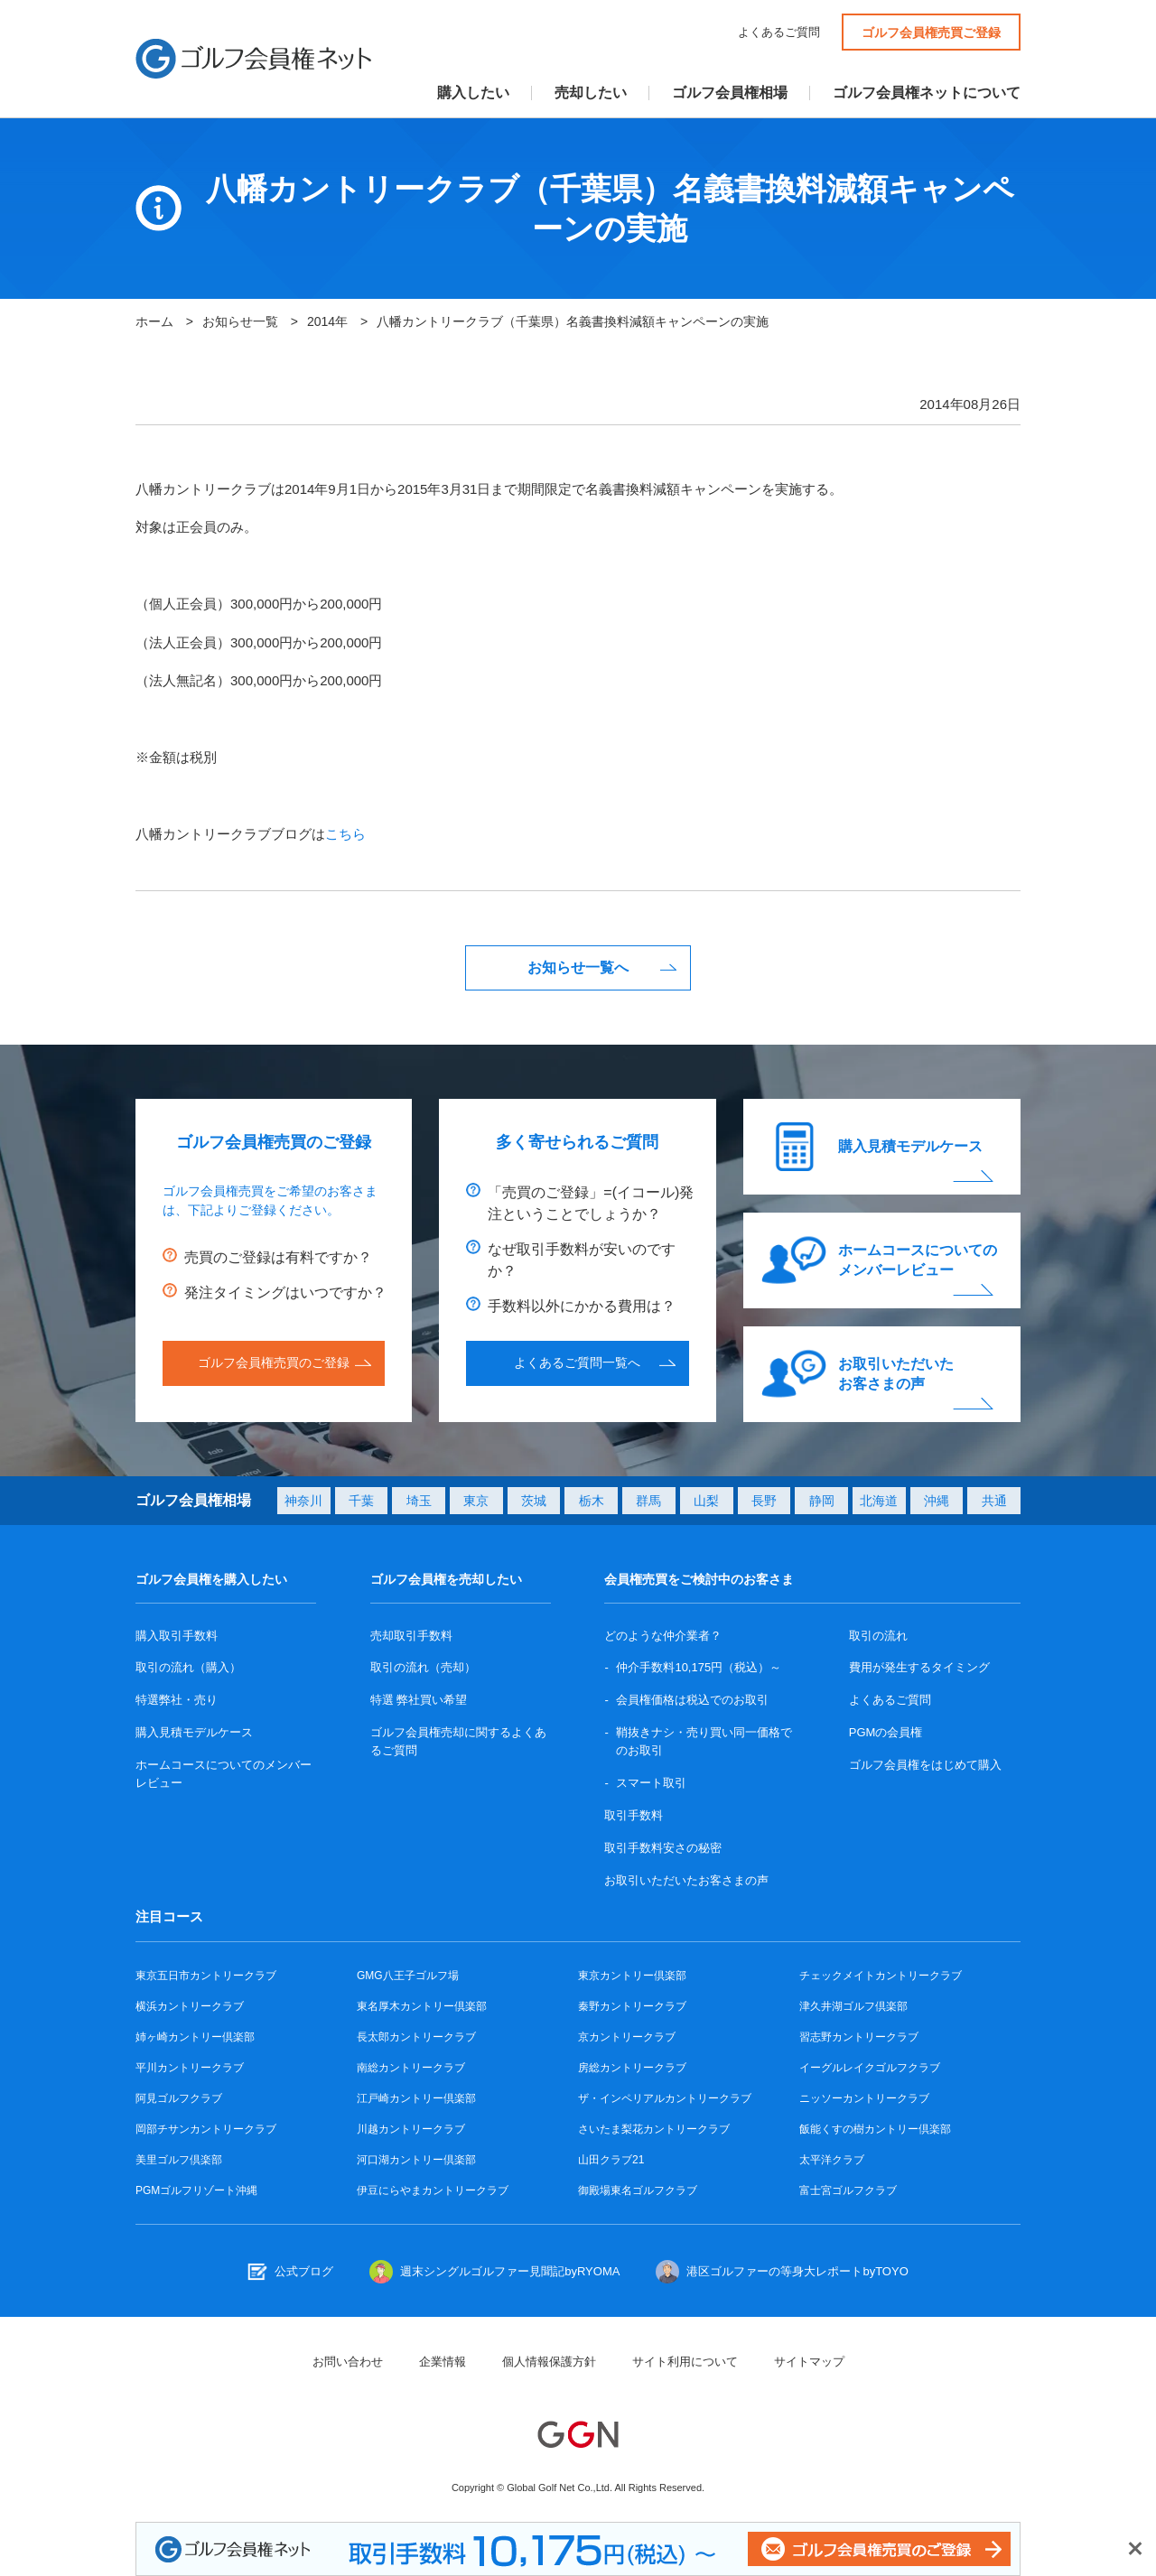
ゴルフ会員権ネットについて (927, 93)
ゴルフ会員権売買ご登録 (931, 32)
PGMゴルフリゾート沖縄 (196, 2190)
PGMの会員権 (886, 1732)
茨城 (533, 1500)
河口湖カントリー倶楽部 (416, 2159)
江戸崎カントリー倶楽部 (416, 2098)
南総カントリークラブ (411, 2067)
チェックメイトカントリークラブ (880, 1975)
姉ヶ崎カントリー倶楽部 (195, 2037)
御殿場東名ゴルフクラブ (637, 2190)
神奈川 (303, 1500)
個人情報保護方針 (549, 2361)
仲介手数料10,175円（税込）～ (698, 1667)
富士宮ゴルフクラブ (848, 2190)
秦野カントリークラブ (632, 2006)
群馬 (648, 1500)
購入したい (473, 93)
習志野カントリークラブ (858, 2037)
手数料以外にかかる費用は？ (582, 1306)
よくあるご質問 (779, 32)
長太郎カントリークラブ (416, 2037)
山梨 (706, 1500)
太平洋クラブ (831, 2159)
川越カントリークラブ (411, 2129)
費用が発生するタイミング (919, 1667)
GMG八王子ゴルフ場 (408, 1975)
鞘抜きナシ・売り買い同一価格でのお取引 (704, 1741)
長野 (764, 1500)
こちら (345, 834)
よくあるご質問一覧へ (577, 1362)
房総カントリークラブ (632, 2067)
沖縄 (936, 1500)
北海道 (879, 1500)
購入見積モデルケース (910, 1146)
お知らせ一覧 (240, 321)
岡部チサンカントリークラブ (205, 2129)
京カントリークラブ (627, 2037)
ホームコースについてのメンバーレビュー (917, 1260)
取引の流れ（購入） (188, 1667)
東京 (476, 1500)
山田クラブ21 (611, 2159)
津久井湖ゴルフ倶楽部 (853, 2006)
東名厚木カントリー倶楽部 (422, 2006)
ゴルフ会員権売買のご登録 (274, 1362)
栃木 (591, 1500)
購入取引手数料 (176, 1635)
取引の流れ (878, 1635)
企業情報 (442, 2361)
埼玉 (419, 1500)
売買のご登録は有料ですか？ (278, 1257)
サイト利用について (685, 2361)
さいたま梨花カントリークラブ (654, 2129)
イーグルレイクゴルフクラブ (869, 2067)
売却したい (591, 93)
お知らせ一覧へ (578, 967)
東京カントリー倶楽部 (632, 1975)
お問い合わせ (347, 2361)
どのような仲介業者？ (663, 1635)
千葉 (361, 1500)
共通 (994, 1500)
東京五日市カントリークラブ (205, 1975)
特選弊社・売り (176, 1699)
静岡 (821, 1500)
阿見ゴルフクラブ (178, 2098)
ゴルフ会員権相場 (730, 93)
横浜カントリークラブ (189, 2006)
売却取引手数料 (411, 1635)
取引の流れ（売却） (423, 1667)
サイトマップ (809, 2361)
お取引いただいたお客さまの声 (896, 1373)
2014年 (327, 321)
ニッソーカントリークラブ (864, 2098)
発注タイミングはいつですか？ (285, 1292)
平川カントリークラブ (189, 2067)
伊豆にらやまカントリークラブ (432, 2190)
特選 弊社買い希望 (419, 1699)
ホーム (154, 321)
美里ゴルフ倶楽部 (178, 2159)
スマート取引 (651, 1783)
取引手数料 (633, 1815)
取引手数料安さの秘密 (663, 1848)
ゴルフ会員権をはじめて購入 (925, 1765)
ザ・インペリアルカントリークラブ (664, 2098)
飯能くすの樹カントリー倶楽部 (875, 2129)
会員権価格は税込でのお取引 (692, 1699)
